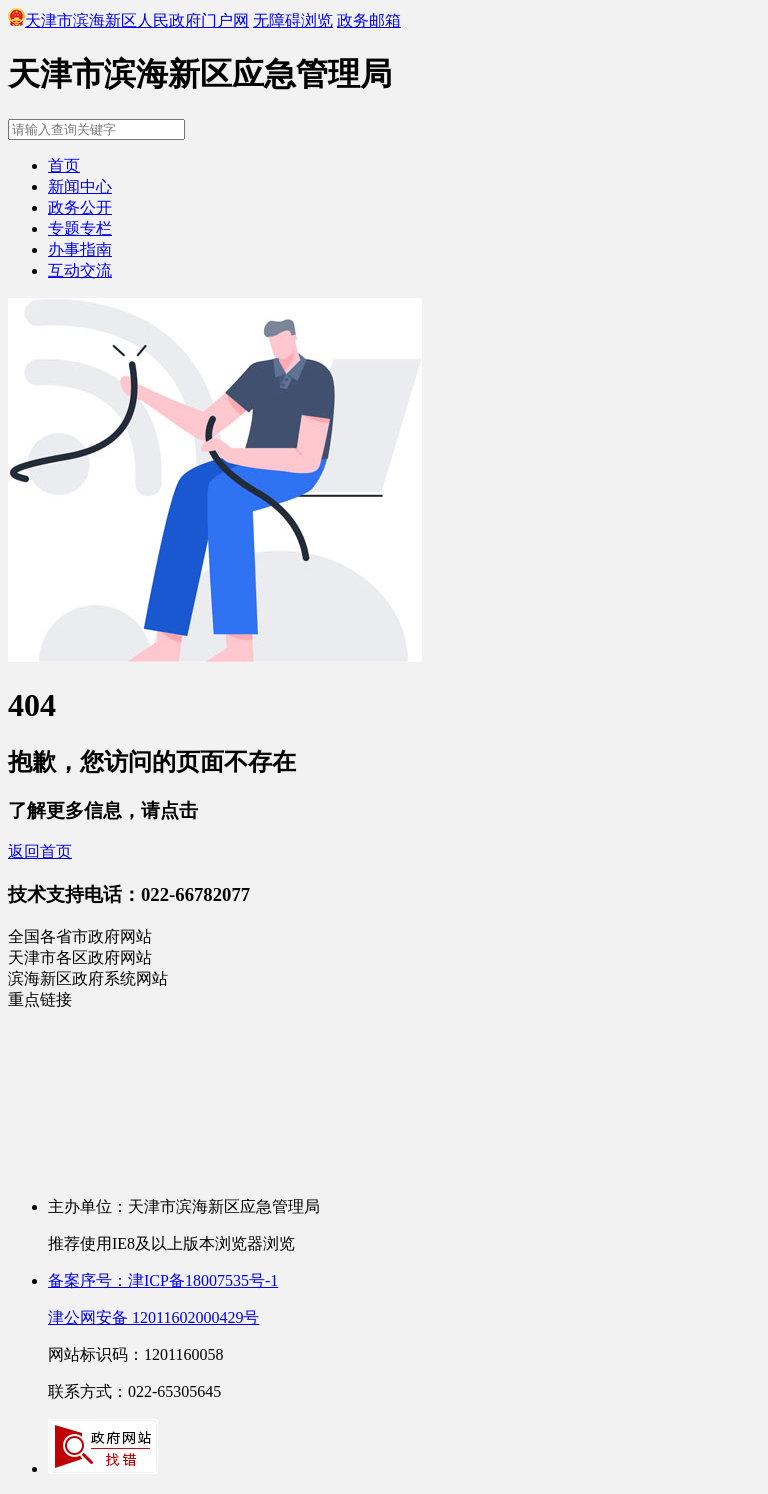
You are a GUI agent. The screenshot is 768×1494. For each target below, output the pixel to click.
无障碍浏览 (293, 20)
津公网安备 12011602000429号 (153, 1317)
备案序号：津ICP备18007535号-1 (163, 1280)
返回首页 (40, 851)
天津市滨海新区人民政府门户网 (128, 20)
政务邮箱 (369, 20)
